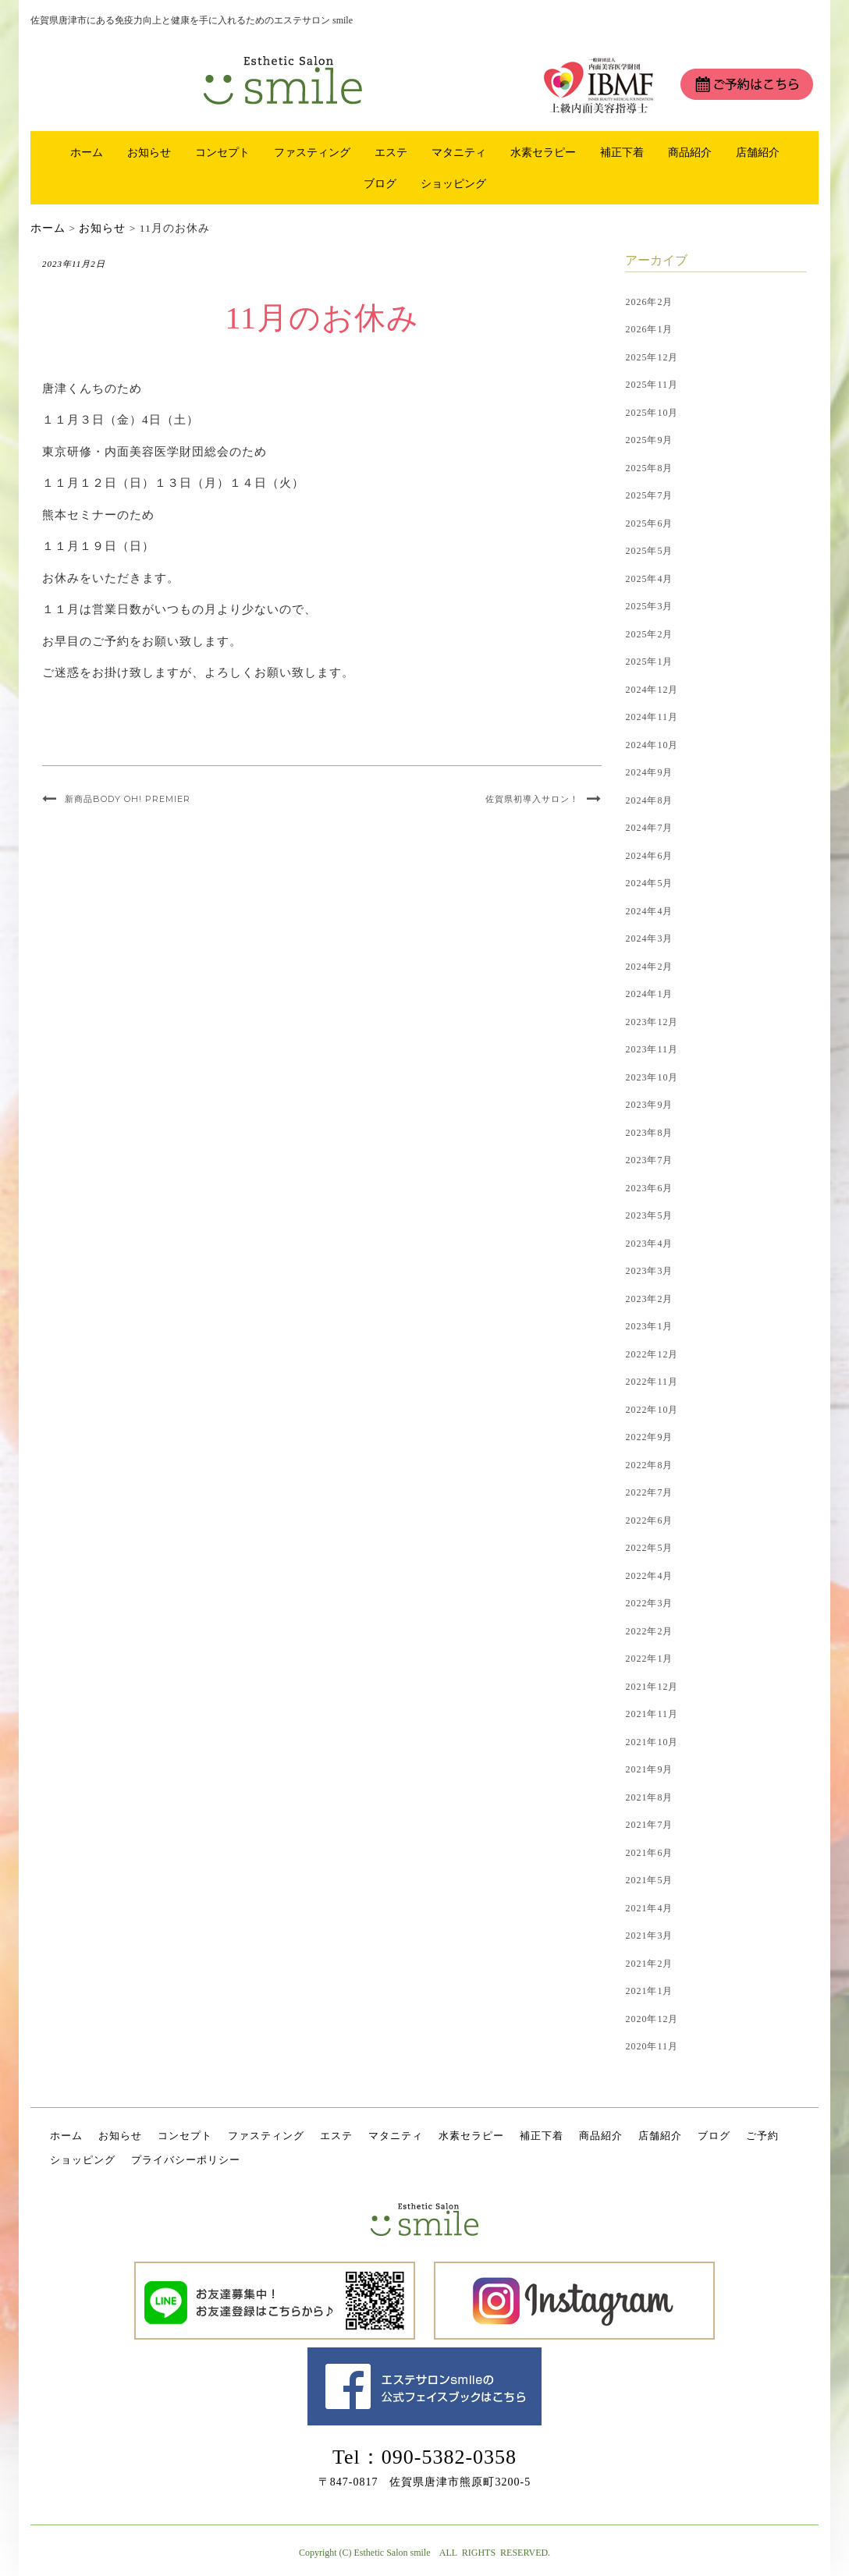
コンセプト (222, 152)
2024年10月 (651, 745)
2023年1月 (649, 1326)
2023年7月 (649, 1160)
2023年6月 (649, 1188)
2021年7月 (649, 1824)
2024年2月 (649, 966)
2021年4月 (649, 1908)
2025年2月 (649, 634)
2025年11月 (651, 384)
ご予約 (762, 2135)
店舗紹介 (758, 152)
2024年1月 (649, 993)
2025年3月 (649, 606)
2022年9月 (649, 1437)
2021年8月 (649, 1797)
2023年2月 (649, 1298)
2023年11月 (651, 1049)
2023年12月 (651, 1022)
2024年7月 (649, 827)
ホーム (86, 152)
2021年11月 (651, 1713)
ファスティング (312, 152)
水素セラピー (543, 152)
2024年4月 (649, 911)
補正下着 (622, 152)
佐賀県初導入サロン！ (532, 798)
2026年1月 (649, 329)
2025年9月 (649, 440)
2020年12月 (651, 2019)
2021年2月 (649, 1963)
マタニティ (459, 152)
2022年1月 (649, 1658)
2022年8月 (649, 1465)
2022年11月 (651, 1381)
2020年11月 (651, 2046)
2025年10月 (651, 412)
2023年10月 (651, 1077)
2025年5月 (649, 550)
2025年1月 (649, 661)
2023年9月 (649, 1104)
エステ (391, 152)
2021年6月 (649, 1852)
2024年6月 (649, 855)
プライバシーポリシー (185, 2160)
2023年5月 (649, 1215)
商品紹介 (690, 152)
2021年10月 (651, 1742)
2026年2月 (649, 301)
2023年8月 (649, 1132)
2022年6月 (649, 1520)
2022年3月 (649, 1603)
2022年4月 (649, 1575)
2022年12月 (651, 1354)
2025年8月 (649, 468)
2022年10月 (651, 1409)
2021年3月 (649, 1935)
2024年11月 (651, 716)
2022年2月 (649, 1631)
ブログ (380, 183)
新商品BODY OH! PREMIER (127, 798)
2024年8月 (649, 800)
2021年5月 (649, 1880)
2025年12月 (651, 357)
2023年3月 (649, 1270)
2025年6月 (649, 523)
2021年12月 (651, 1686)
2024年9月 (649, 772)
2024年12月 (651, 689)
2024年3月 (649, 938)
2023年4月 (649, 1243)
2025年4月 (649, 578)
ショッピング (453, 183)
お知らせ (149, 152)
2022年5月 (649, 1547)
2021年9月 (649, 1769)
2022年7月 (649, 1492)
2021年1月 (649, 1990)
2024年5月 (649, 883)
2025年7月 (649, 495)
